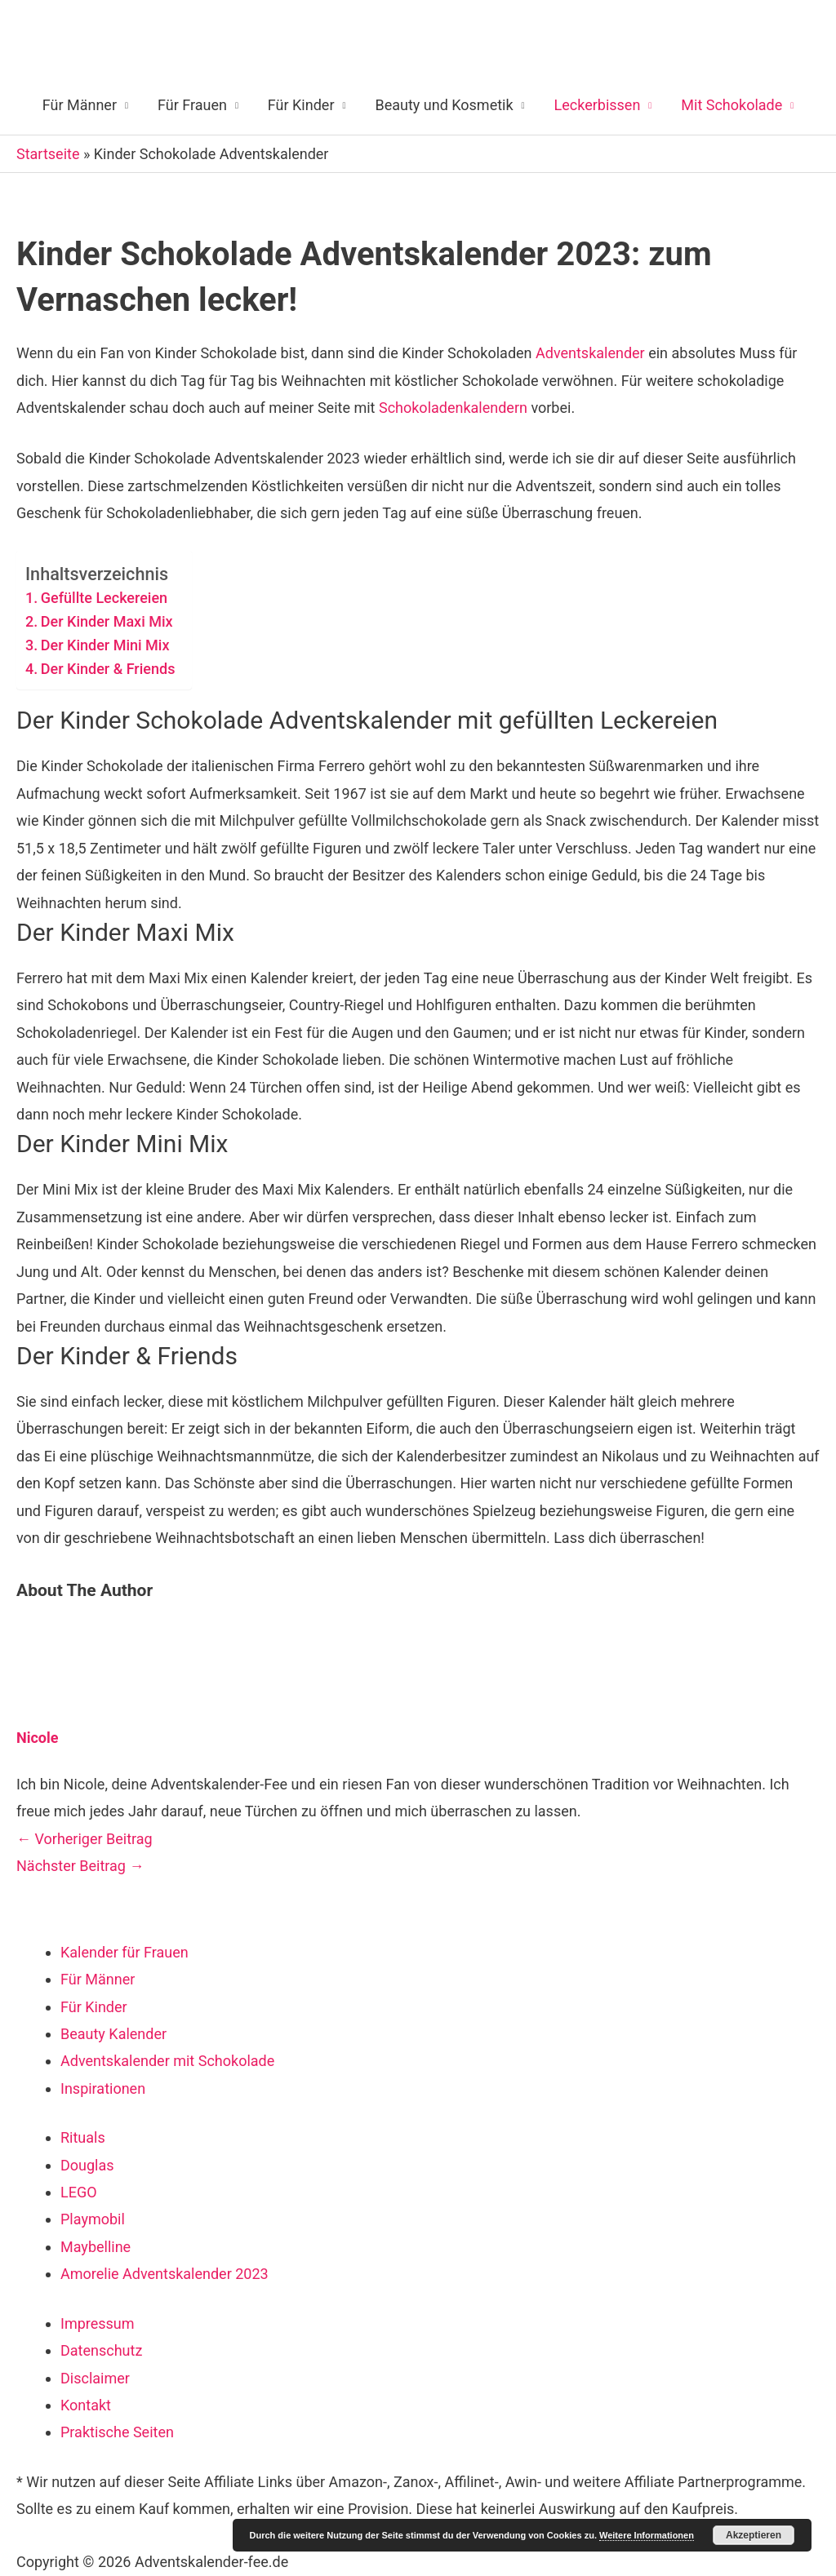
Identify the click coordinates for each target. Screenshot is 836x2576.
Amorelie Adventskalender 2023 (164, 2273)
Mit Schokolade (731, 104)
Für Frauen (192, 104)
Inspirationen (102, 2088)
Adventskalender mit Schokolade (167, 2060)
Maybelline (95, 2246)
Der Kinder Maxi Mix (107, 621)
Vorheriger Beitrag (84, 1838)
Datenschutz (101, 2350)
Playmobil (92, 2219)
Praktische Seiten (117, 2432)
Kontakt (85, 2405)
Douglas (87, 2165)
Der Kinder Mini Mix (105, 645)
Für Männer (79, 104)
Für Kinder (301, 104)
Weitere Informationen (646, 2535)
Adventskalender (590, 352)
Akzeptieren (753, 2535)
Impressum (97, 2323)
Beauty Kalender (113, 2033)
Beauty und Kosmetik (444, 104)
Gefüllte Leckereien (104, 597)
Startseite (47, 153)
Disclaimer (95, 2378)
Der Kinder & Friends (108, 668)
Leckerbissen (597, 104)
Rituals (82, 2137)
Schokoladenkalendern (453, 407)
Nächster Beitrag (80, 1865)
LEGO (78, 2192)
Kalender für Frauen (124, 1952)
